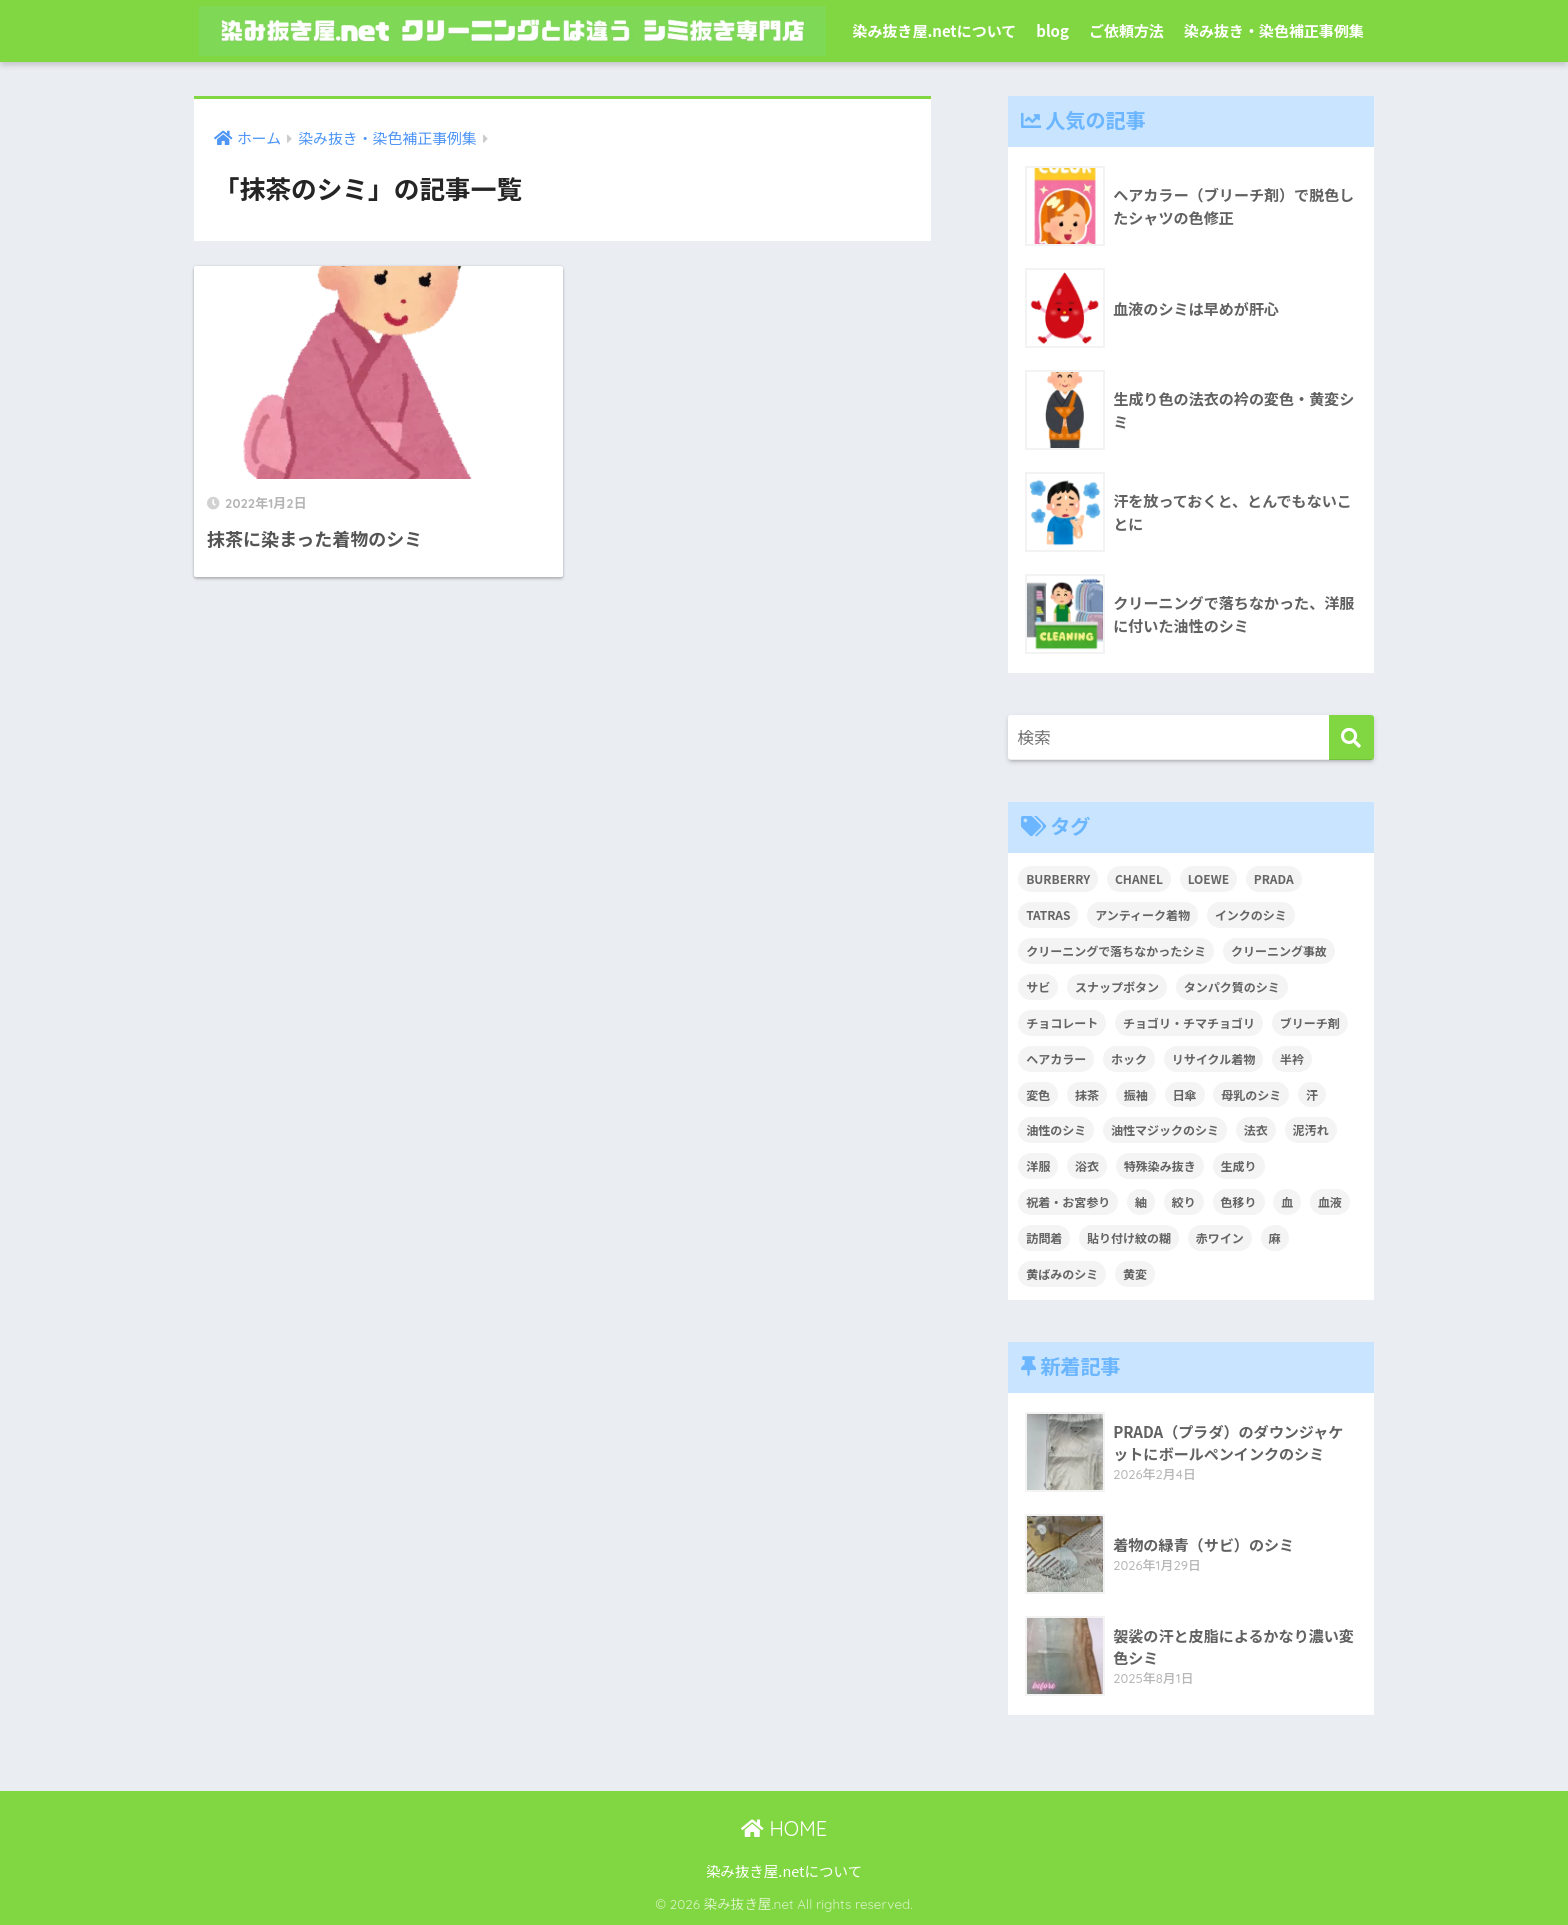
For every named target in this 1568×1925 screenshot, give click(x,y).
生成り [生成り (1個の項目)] (1239, 1165)
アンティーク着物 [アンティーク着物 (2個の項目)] (1142, 914)
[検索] (1351, 737)
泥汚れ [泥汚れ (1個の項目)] (1311, 1129)
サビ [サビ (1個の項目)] (1038, 986)
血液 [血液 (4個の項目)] (1330, 1201)
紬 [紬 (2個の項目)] (1141, 1201)
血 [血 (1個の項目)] (1287, 1201)
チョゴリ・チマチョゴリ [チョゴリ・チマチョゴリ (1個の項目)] (1189, 1022)
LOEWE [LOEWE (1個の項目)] (1208, 878)
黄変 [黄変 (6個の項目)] (1135, 1273)
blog (1052, 30)
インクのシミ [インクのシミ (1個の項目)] (1251, 914)
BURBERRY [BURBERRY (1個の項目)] (1058, 878)
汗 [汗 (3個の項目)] (1312, 1094)
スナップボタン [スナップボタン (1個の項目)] (1117, 986)
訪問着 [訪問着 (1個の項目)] (1044, 1237)
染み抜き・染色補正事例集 (1274, 30)
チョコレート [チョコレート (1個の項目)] (1062, 1022)
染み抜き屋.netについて (934, 30)
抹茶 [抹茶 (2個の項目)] (1087, 1094)
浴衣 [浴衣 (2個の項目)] (1087, 1165)
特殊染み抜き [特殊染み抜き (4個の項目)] (1160, 1165)
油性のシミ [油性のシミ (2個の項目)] (1056, 1129)
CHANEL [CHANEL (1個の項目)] (1139, 878)
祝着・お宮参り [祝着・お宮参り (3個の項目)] (1068, 1201)
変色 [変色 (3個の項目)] (1038, 1094)
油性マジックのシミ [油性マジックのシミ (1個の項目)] (1165, 1129)
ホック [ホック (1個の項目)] (1129, 1058)
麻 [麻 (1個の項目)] (1275, 1237)
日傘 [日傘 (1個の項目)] (1185, 1094)
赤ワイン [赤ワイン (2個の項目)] (1220, 1237)
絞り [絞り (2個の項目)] (1184, 1201)
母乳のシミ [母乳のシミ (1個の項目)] (1251, 1094)
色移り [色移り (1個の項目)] (1239, 1201)
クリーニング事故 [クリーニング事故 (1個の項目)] (1279, 950)
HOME (784, 1828)
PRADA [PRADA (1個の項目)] (1274, 878)
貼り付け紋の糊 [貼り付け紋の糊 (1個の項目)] (1129, 1237)
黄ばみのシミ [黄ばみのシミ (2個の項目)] (1062, 1273)
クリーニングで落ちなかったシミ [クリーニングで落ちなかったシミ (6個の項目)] (1116, 950)
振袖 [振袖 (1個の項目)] (1136, 1094)
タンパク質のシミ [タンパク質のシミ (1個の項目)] (1232, 986)
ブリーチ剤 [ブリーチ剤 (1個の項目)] (1310, 1022)
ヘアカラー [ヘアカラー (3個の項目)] (1056, 1058)
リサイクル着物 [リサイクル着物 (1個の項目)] (1213, 1058)
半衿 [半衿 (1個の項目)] (1292, 1058)
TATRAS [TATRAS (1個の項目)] (1048, 914)
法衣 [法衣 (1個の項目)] (1256, 1129)
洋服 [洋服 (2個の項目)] (1038, 1165)
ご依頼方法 (1126, 30)
